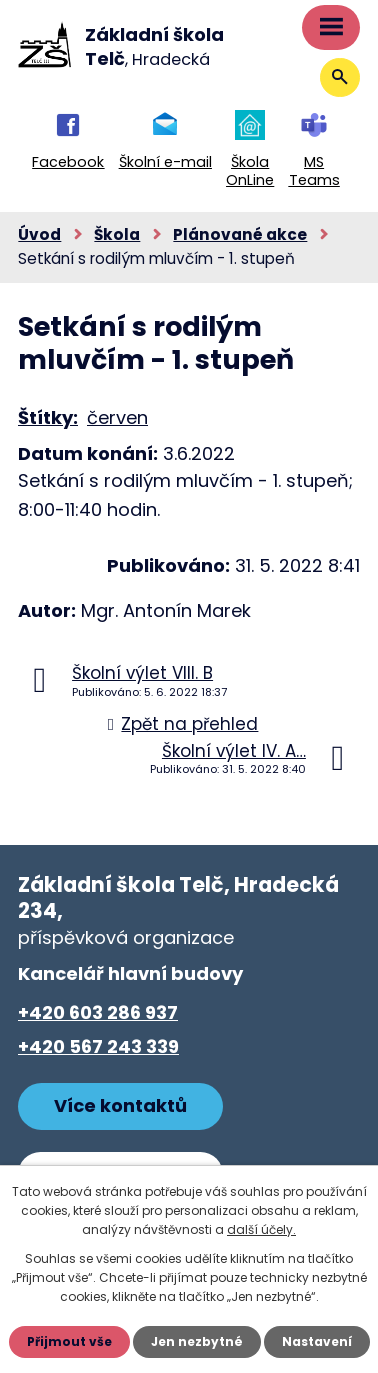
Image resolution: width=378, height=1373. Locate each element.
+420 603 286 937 (98, 1012)
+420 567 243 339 (98, 1046)
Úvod (39, 234)
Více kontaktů (120, 1105)
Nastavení (317, 1341)
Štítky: (48, 417)
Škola (117, 234)
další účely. (261, 1229)
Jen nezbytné (197, 1341)
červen (117, 417)
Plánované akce (240, 234)
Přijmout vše (69, 1341)
